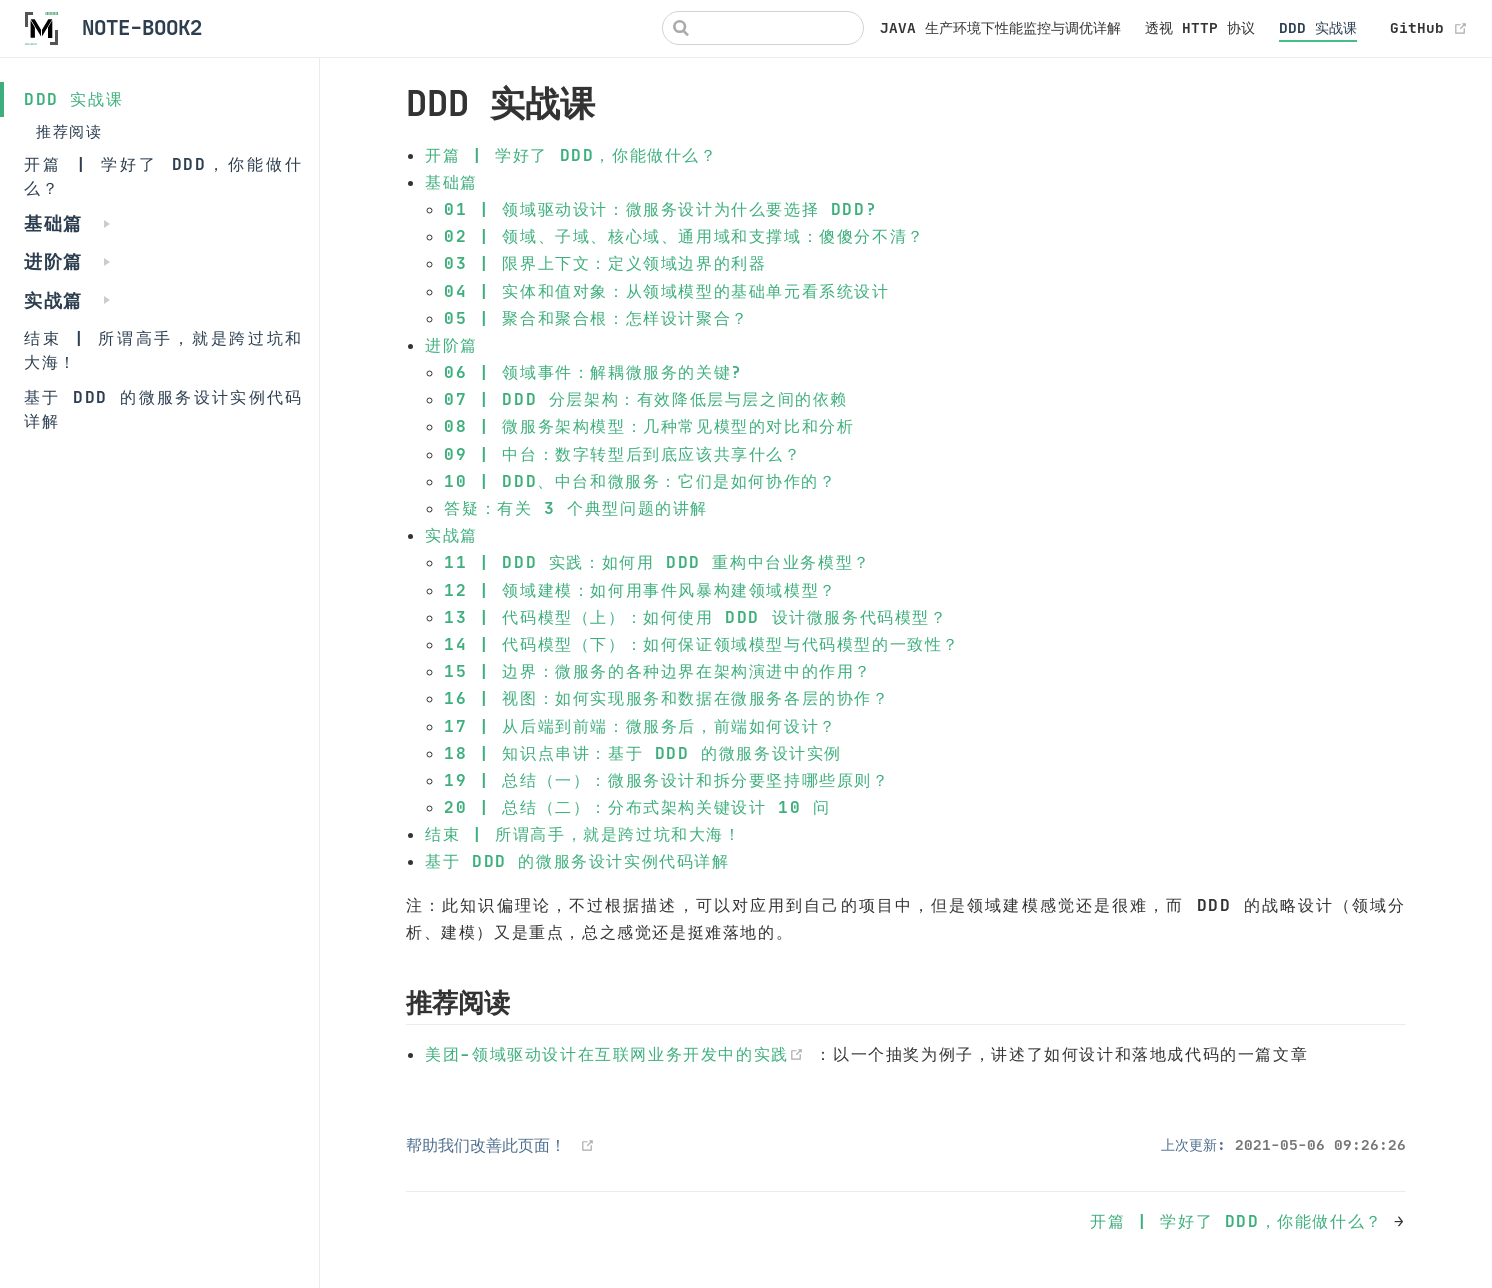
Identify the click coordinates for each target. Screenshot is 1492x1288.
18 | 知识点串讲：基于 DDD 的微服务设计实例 (643, 753)
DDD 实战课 (1318, 28)
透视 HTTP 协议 (1200, 28)
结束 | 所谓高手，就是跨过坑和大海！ (163, 350)
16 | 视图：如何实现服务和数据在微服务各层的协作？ (666, 698)
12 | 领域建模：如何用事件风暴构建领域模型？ (640, 590)
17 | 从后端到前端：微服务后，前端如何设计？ (640, 726)
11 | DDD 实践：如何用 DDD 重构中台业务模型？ (657, 562)
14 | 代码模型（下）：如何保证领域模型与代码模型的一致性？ (702, 644)
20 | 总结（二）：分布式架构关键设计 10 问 (637, 807)
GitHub (1429, 28)
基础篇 (451, 182)
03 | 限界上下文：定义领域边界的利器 (605, 263)
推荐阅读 (69, 131)
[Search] (763, 28)
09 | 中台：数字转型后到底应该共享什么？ (622, 454)
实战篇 (451, 535)
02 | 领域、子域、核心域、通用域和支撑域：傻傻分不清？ (684, 236)
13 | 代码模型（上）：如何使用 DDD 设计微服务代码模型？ (695, 617)
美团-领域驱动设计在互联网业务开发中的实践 (620, 1054)
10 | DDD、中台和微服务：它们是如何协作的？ (640, 481)
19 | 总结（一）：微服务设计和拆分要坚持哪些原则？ (666, 780)
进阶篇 (451, 345)
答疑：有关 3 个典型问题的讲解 (576, 508)
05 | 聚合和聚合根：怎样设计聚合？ (596, 318)
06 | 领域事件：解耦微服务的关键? (593, 372)
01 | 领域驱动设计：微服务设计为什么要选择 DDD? (660, 209)
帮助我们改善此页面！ (486, 1145)
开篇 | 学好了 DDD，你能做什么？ (163, 176)
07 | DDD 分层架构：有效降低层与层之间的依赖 (646, 399)
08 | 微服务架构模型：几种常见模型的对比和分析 (649, 426)
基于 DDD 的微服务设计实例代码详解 (163, 409)
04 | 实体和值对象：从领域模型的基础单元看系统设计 (666, 291)
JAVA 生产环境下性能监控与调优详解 (1000, 28)
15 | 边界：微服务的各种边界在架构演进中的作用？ (658, 671)
